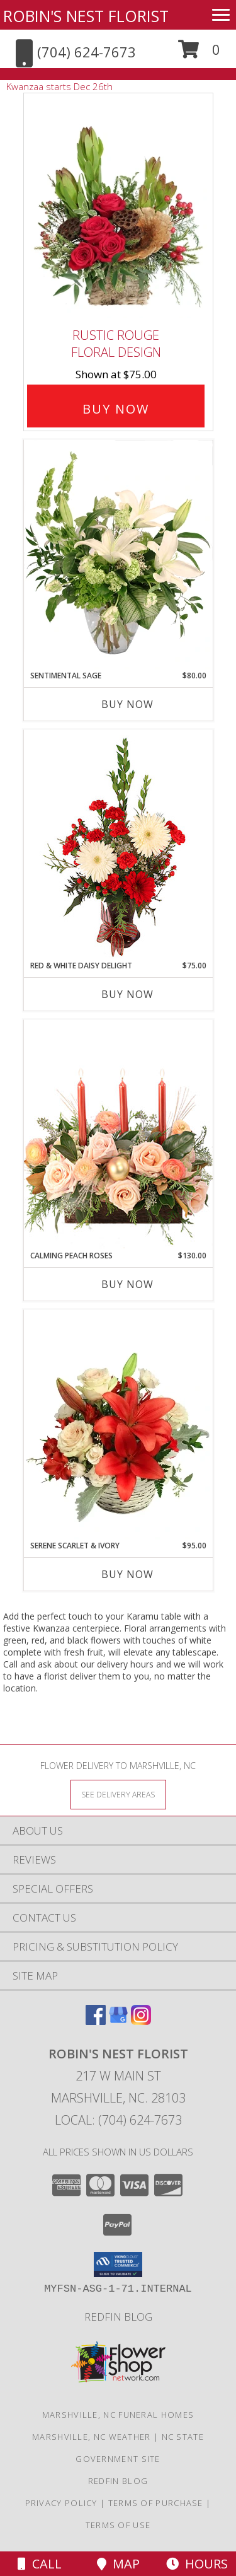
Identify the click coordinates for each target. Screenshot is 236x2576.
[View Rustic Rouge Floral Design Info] (118, 208)
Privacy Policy (61, 2503)
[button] (199, 54)
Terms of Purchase (155, 2503)
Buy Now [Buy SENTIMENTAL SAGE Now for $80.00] (127, 704)
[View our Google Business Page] (118, 2021)
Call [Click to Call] (40, 2563)
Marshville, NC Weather (91, 2436)
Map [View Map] (118, 2563)
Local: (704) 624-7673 (118, 2119)
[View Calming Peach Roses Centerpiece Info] (118, 1134)
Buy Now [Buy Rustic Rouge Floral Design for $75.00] (115, 408)
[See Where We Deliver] (118, 1794)
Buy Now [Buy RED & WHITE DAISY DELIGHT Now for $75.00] (127, 994)
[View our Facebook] (96, 2021)
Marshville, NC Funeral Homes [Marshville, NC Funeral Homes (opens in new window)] (118, 2414)
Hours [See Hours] (197, 2563)
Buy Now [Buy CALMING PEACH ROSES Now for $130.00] (127, 1284)
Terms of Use (118, 2525)
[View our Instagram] (141, 2021)
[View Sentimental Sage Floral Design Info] (118, 555)
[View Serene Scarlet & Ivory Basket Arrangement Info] (118, 1425)
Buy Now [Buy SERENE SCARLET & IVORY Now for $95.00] (127, 1574)
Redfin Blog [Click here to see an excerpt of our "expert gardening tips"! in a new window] (118, 2316)
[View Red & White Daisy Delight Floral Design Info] (118, 845)
